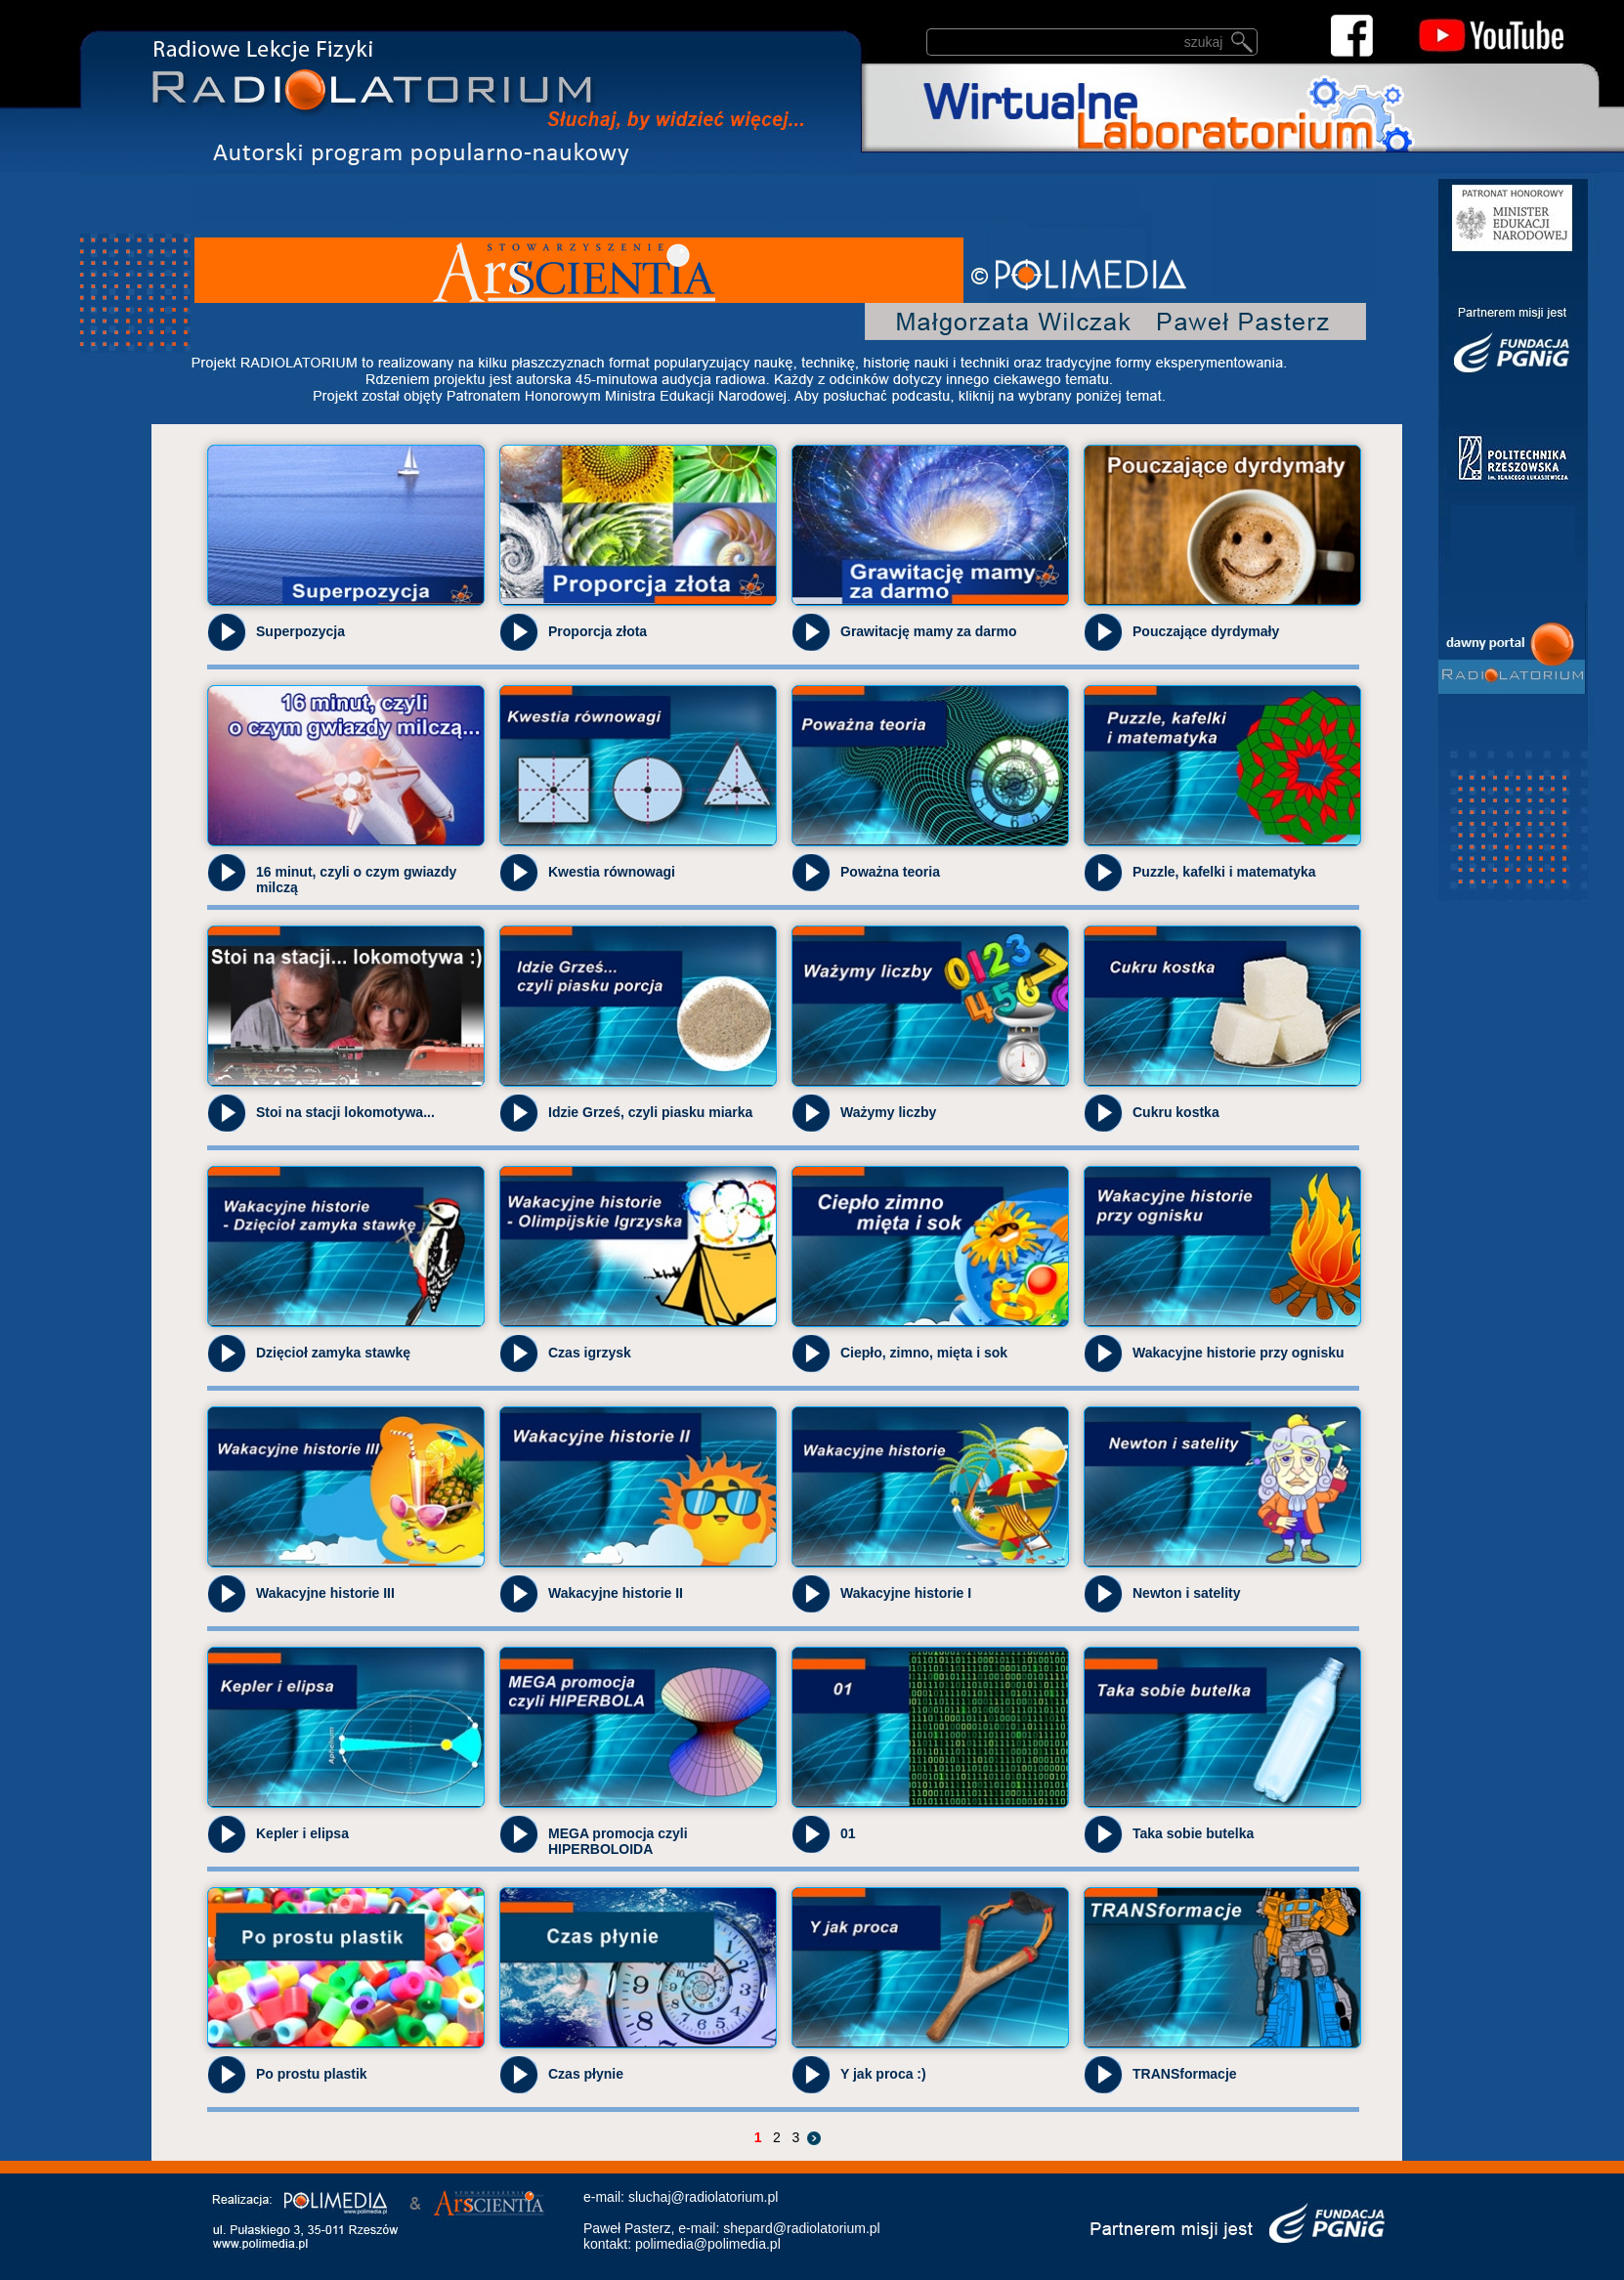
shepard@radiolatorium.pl (801, 2228)
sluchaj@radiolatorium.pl (703, 2197)
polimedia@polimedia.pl (708, 2244)
